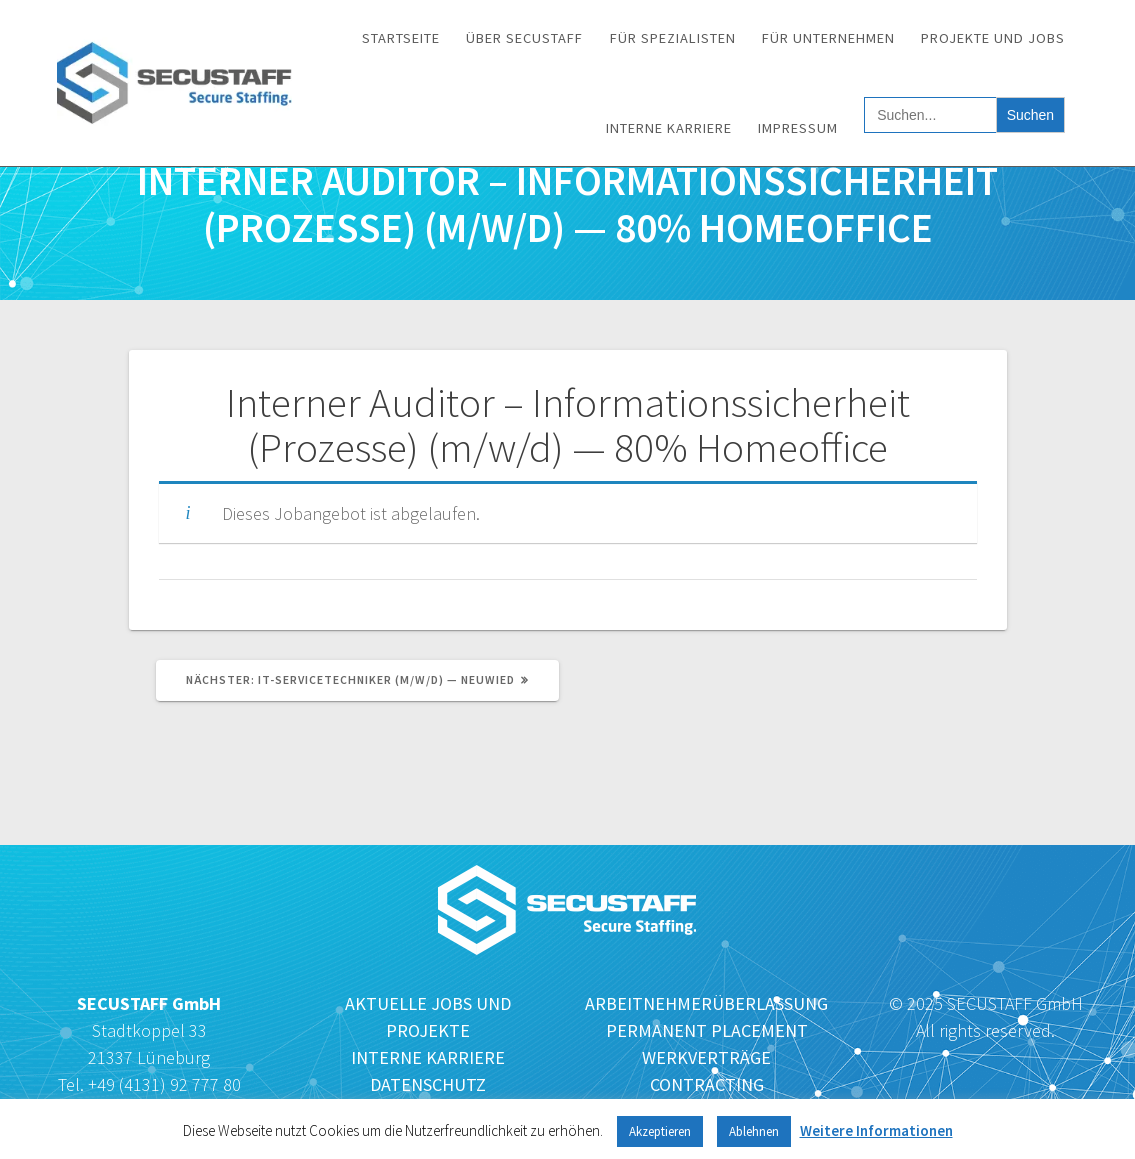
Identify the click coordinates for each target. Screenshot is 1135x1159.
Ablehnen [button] (754, 1131)
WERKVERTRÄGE (706, 1057)
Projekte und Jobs (993, 38)
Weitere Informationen (876, 1130)
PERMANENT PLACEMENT (707, 1030)
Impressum (798, 128)
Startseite (401, 38)
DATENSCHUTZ (428, 1084)
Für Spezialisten (673, 38)
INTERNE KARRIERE (428, 1057)
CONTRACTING (707, 1084)
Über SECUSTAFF (524, 38)
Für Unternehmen (828, 38)
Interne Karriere (669, 128)
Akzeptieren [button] (660, 1131)
